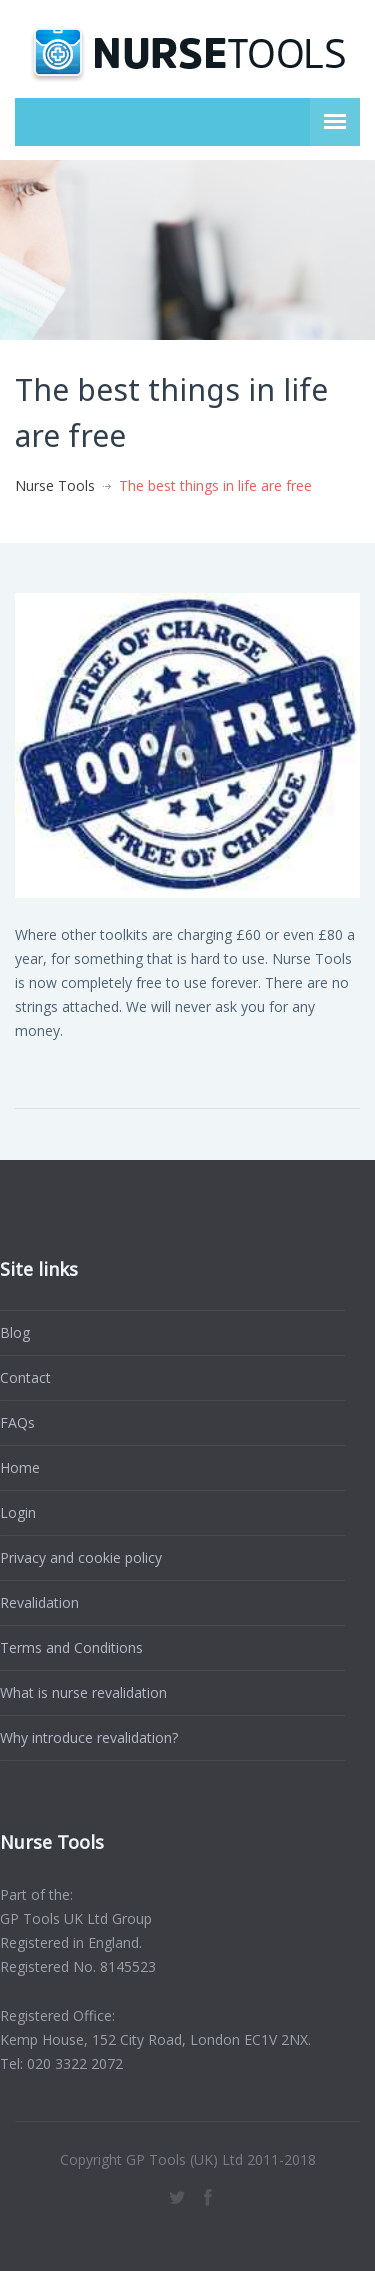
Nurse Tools (55, 485)
